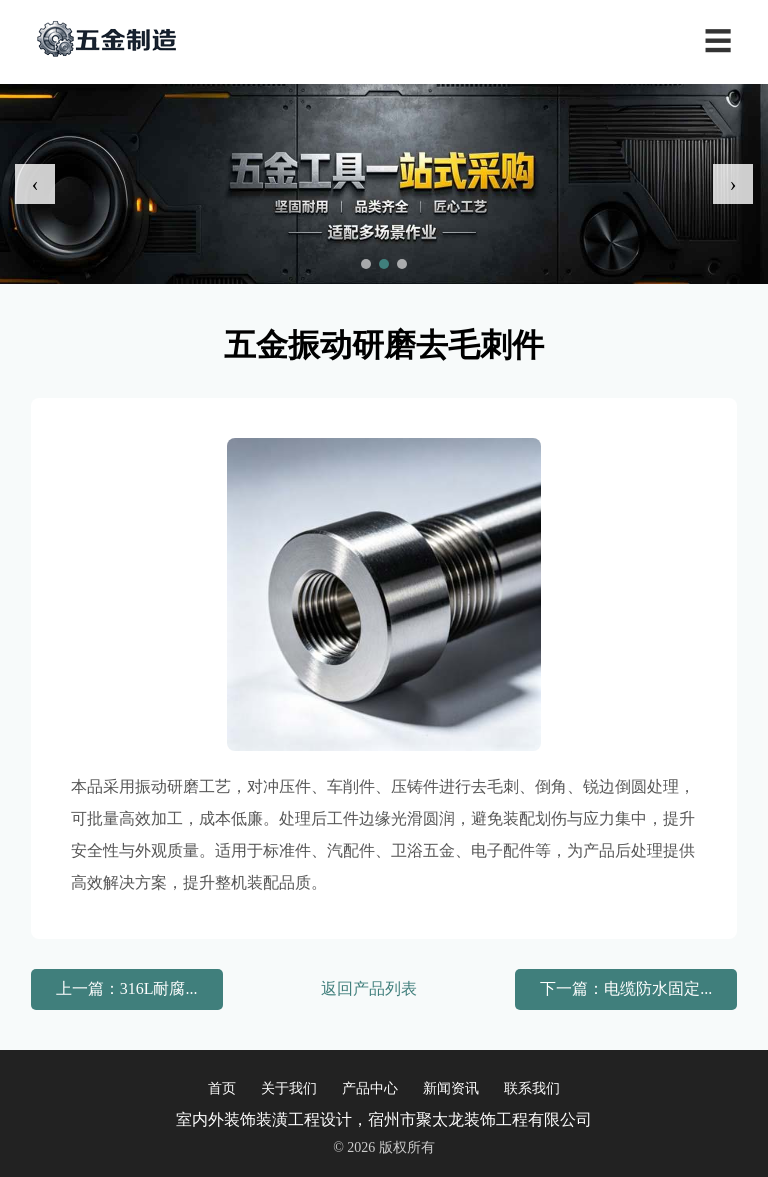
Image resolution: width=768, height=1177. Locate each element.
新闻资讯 (451, 1088)
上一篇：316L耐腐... (127, 988)
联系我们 (532, 1088)
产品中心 (370, 1088)
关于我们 (289, 1088)
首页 (222, 1088)
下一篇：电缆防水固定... (626, 988)
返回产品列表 (369, 988)
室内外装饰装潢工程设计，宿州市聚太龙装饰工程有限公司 (384, 1119)
